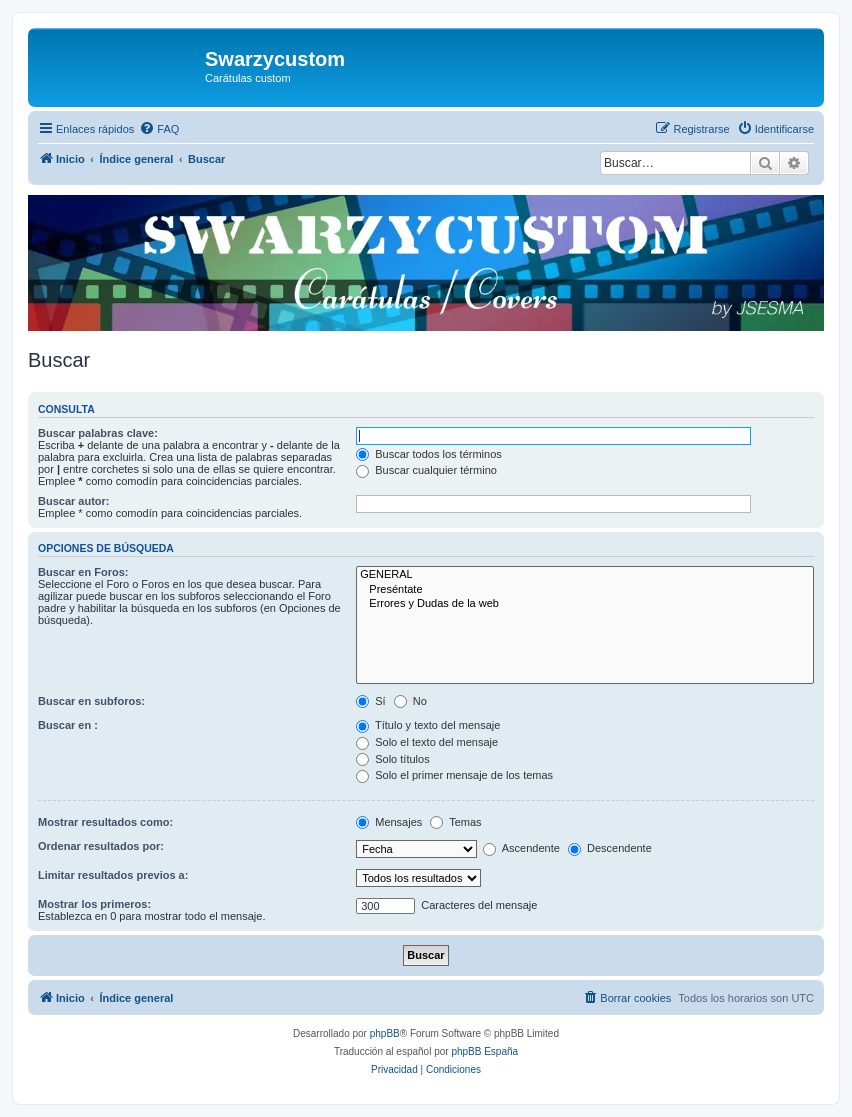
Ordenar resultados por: (101, 846)
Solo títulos (392, 759)
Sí (370, 701)
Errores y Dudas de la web (585, 604)
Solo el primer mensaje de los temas (454, 775)
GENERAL (585, 575)
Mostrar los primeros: (94, 904)
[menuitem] (159, 129)
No (410, 701)
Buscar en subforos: (91, 701)
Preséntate (585, 590)
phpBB (385, 1033)
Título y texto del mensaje (428, 725)
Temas (455, 822)
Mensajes (389, 822)
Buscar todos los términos (429, 454)
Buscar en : (68, 725)
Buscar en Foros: (83, 572)
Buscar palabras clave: (98, 433)
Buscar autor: (74, 501)
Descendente (610, 848)
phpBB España (484, 1051)
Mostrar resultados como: (105, 822)
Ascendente (521, 848)
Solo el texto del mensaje (427, 742)
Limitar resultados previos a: (113, 875)
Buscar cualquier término (426, 470)
